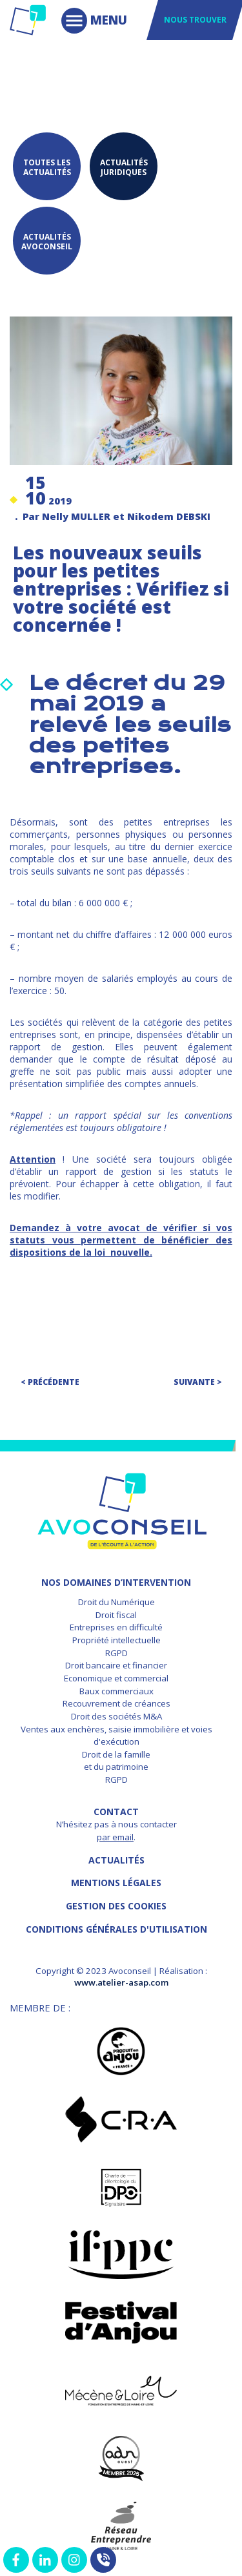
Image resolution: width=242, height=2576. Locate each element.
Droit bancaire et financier (116, 1665)
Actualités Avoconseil (46, 241)
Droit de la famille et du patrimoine (116, 1761)
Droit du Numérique (116, 1602)
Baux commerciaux (116, 1691)
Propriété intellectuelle (116, 1640)
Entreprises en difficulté (116, 1627)
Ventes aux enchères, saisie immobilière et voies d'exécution (116, 1735)
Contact (116, 1811)
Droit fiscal (116, 1615)
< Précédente (50, 1381)
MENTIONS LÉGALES (116, 1882)
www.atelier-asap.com (121, 1982)
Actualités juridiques (124, 167)
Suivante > (198, 1381)
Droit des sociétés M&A (116, 1716)
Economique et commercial (116, 1678)
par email (115, 1837)
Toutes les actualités (47, 167)
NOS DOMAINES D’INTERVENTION (116, 1582)
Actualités (116, 1860)
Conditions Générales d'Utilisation (116, 1929)
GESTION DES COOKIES (116, 1906)
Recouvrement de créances (116, 1703)
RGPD (116, 1653)
